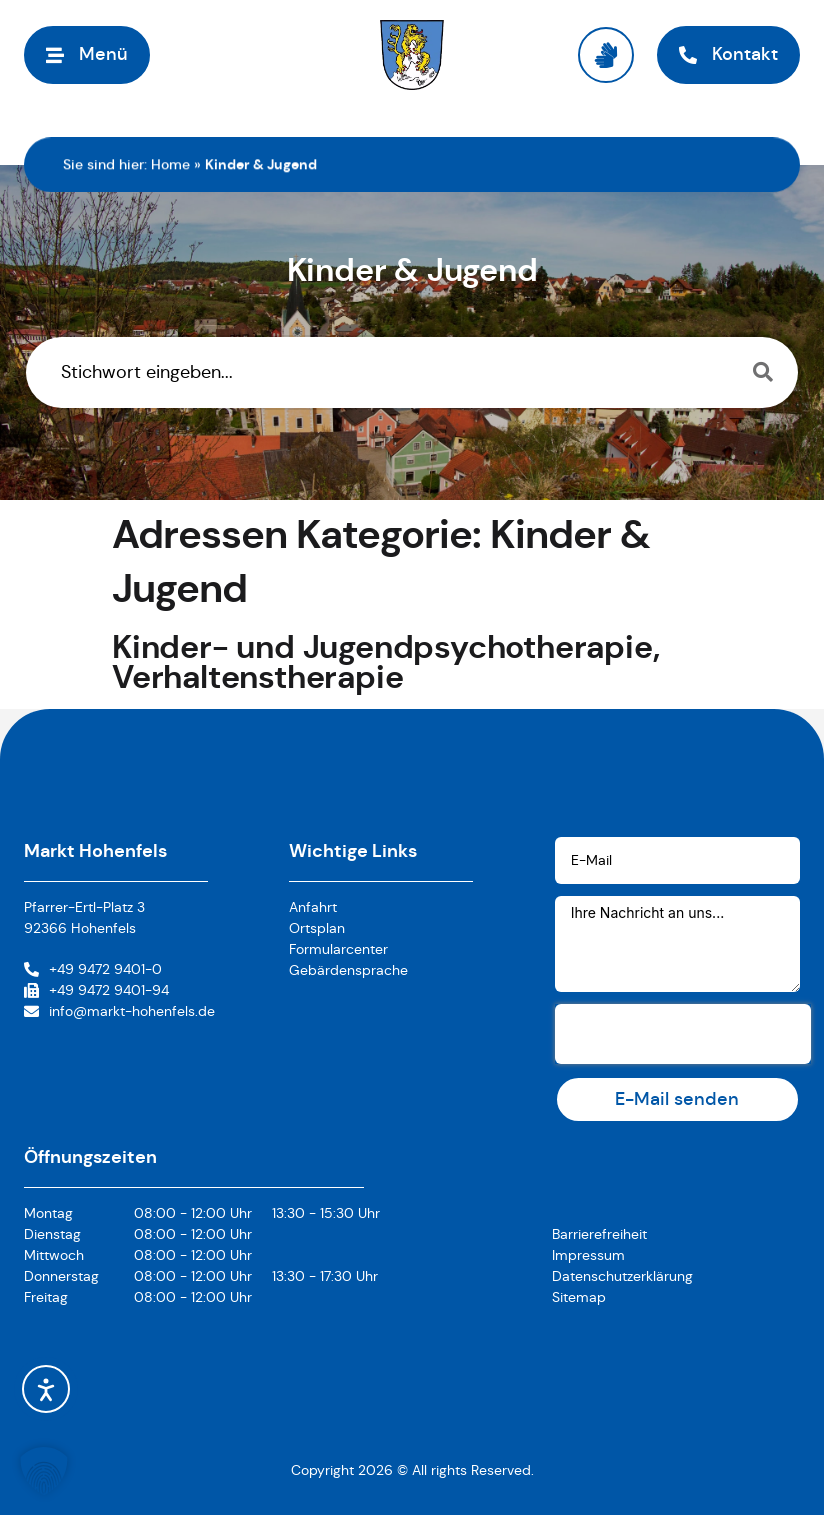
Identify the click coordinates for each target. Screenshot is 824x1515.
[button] (87, 54)
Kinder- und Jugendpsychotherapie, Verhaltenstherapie (385, 662)
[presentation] (683, 1034)
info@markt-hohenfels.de (132, 1011)
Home (170, 164)
